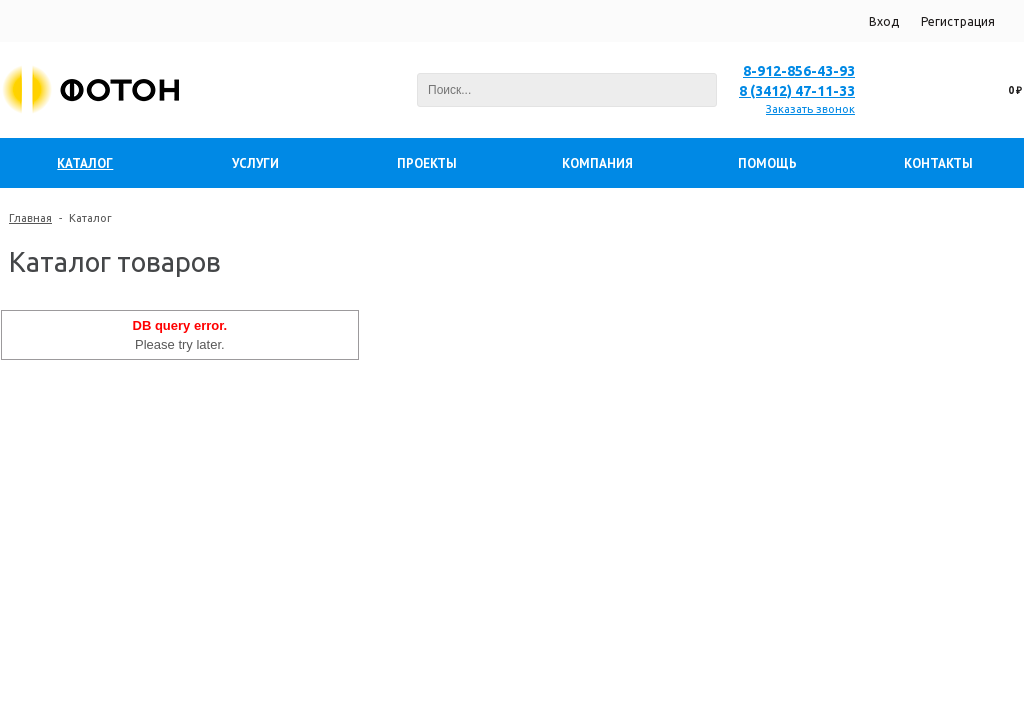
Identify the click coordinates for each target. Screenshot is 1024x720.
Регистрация (958, 21)
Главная (30, 218)
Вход (884, 21)
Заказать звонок (810, 109)
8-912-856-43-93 (799, 71)
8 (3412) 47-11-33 (797, 91)
